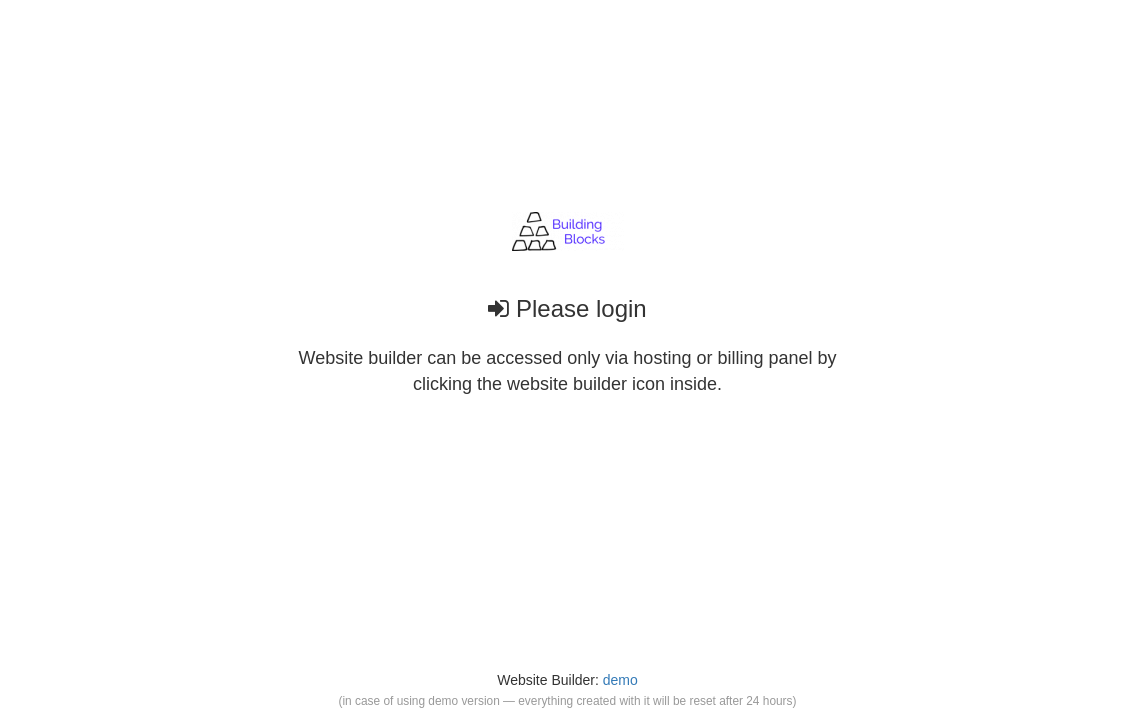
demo (620, 680)
